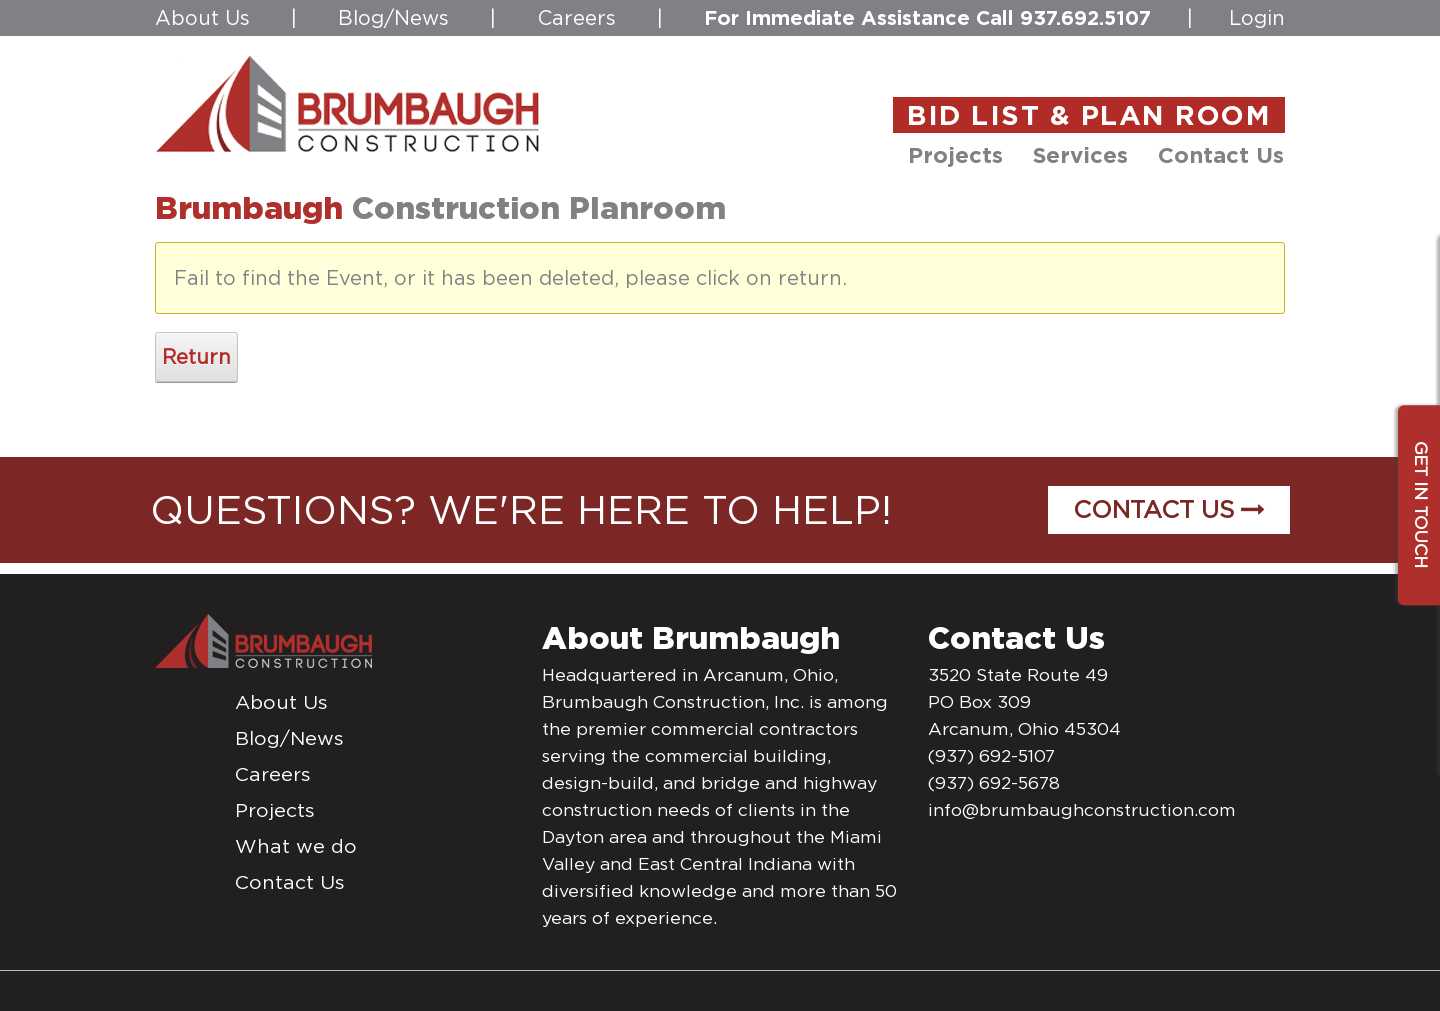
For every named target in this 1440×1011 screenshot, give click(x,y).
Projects (275, 810)
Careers (577, 18)
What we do (296, 846)
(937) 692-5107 (991, 756)
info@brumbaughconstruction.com (1082, 810)
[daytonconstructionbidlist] (348, 103)
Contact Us (1169, 509)
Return (196, 357)
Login (1257, 18)
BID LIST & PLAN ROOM (1089, 115)
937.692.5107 (1085, 17)
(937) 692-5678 (994, 783)
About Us (202, 18)
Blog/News (393, 18)
